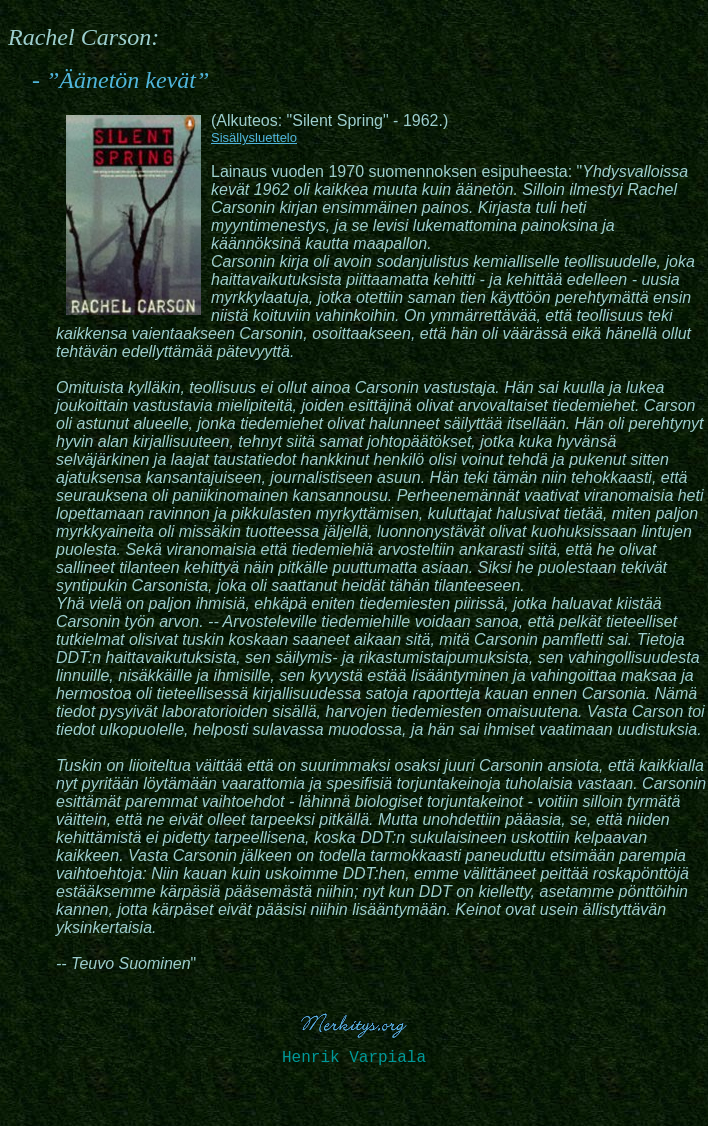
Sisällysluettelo (254, 137)
